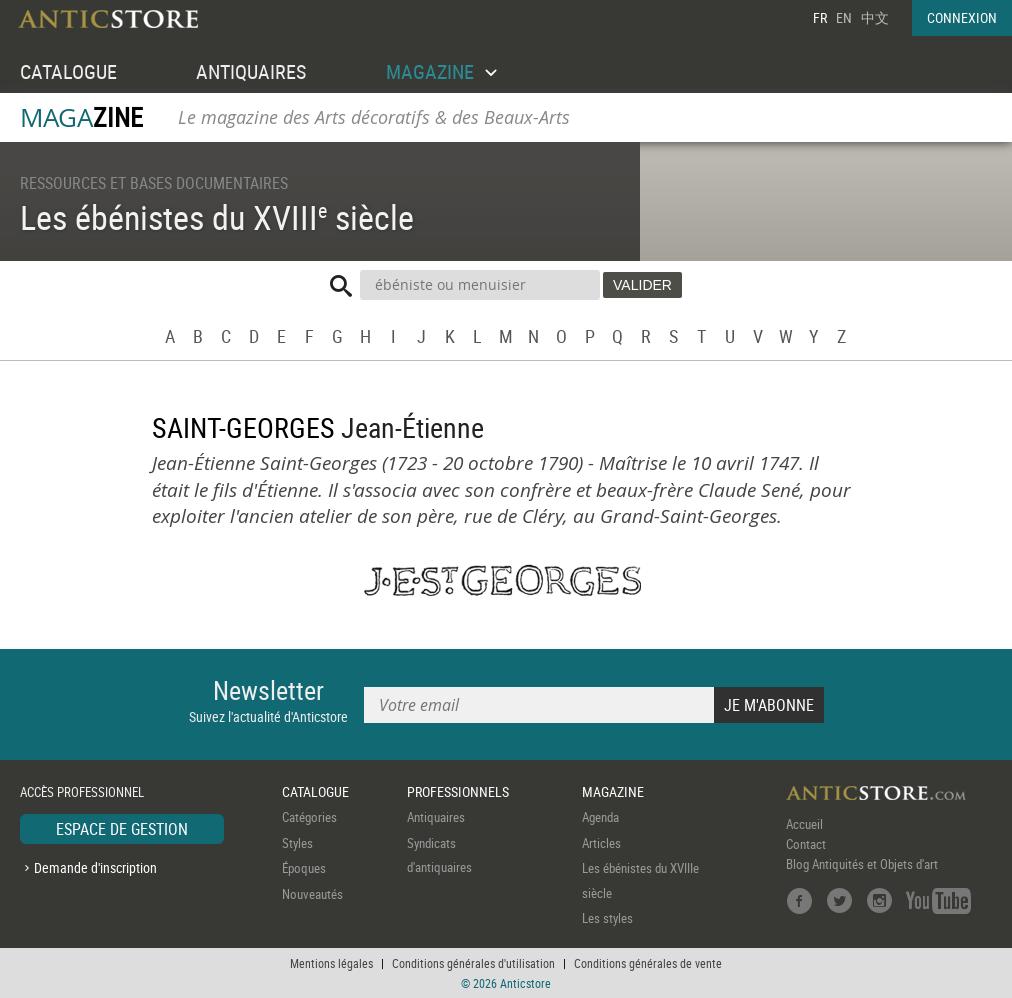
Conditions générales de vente (648, 963)
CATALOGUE (68, 71)
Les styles (607, 918)
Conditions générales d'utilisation (473, 963)
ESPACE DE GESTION (122, 829)
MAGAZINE (613, 791)
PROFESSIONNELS (458, 791)
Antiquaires (436, 817)
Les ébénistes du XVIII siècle (217, 217)
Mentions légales (331, 963)
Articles (601, 843)
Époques (304, 868)
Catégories (309, 817)
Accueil (804, 824)
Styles (297, 843)
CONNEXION (962, 17)
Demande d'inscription (95, 867)
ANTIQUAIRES (251, 71)
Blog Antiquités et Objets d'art (862, 864)
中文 (875, 17)
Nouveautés (312, 894)
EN (844, 17)
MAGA (81, 117)
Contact (806, 844)
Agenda (600, 817)
